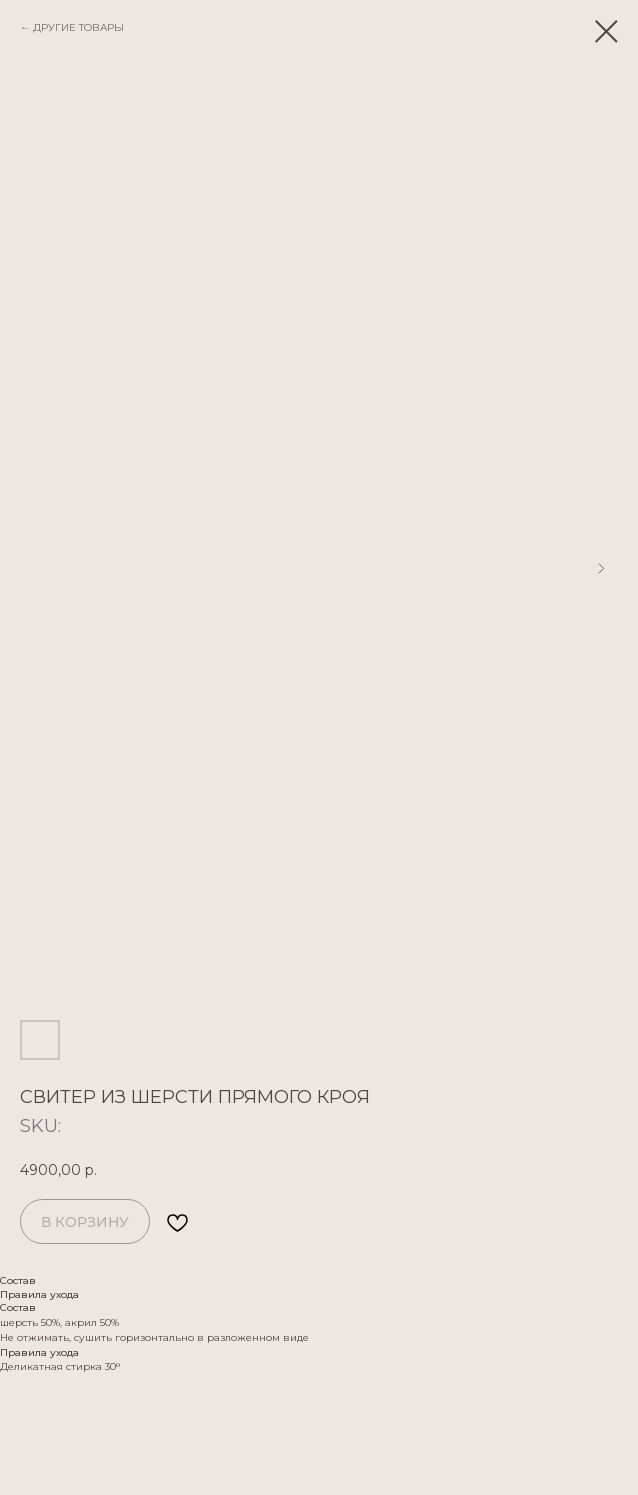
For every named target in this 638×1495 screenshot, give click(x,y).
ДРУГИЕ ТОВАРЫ (78, 27)
